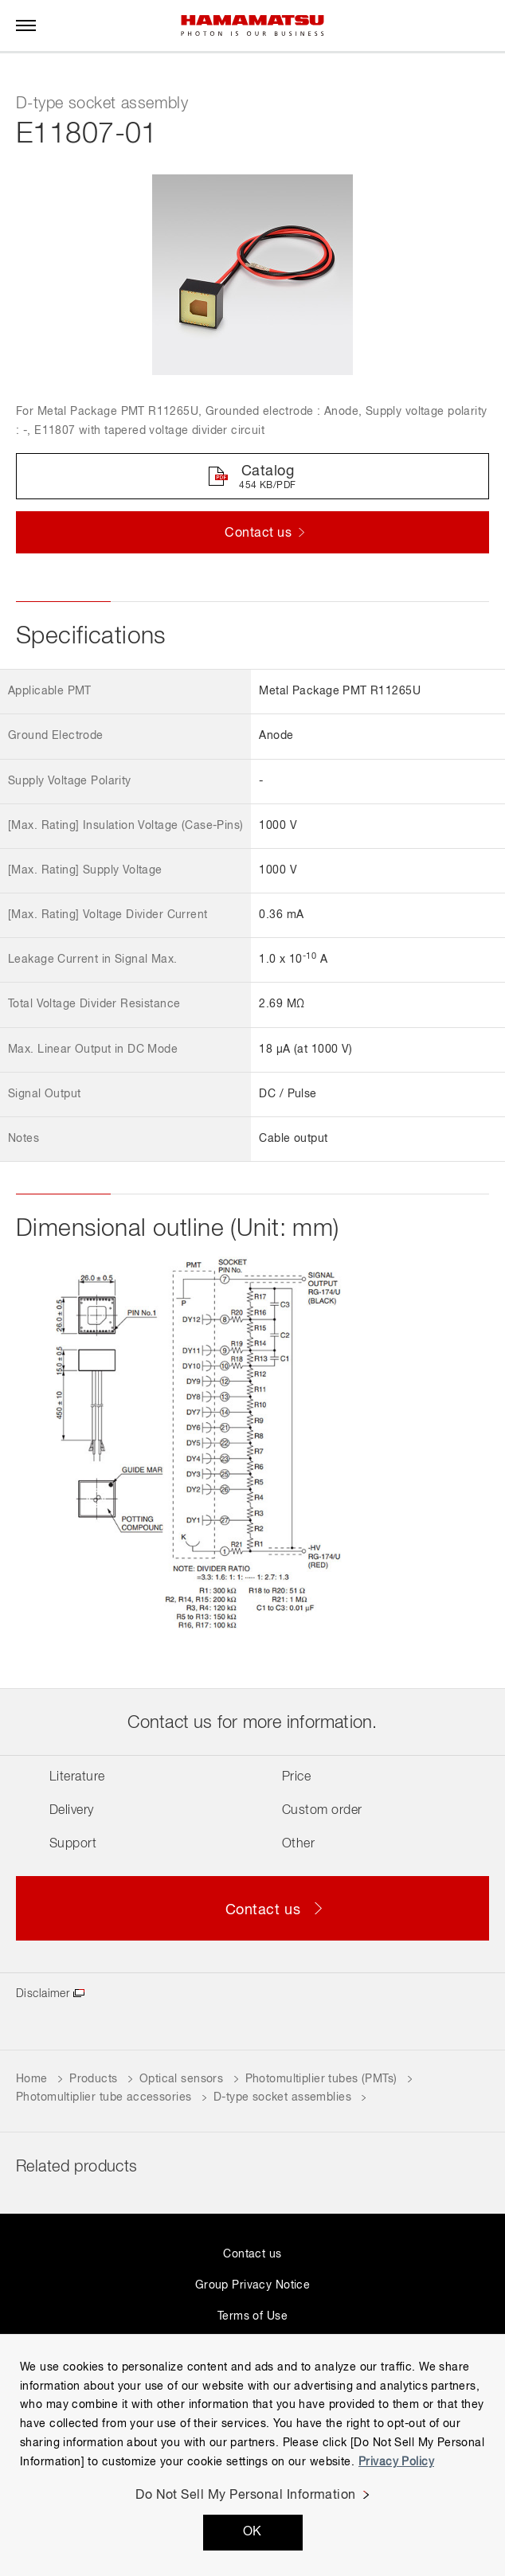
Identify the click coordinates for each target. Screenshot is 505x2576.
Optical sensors (181, 2079)
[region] (252, 2455)
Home (32, 2079)
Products (93, 2079)
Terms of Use (252, 2316)
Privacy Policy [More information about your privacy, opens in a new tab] (396, 2462)
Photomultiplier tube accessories (103, 2097)
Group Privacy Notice (252, 2285)
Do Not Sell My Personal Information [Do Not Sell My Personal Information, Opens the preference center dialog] (245, 2495)
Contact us (252, 2254)
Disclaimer (42, 1993)
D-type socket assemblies (282, 2097)
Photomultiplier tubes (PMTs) (321, 2079)
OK (252, 2532)
